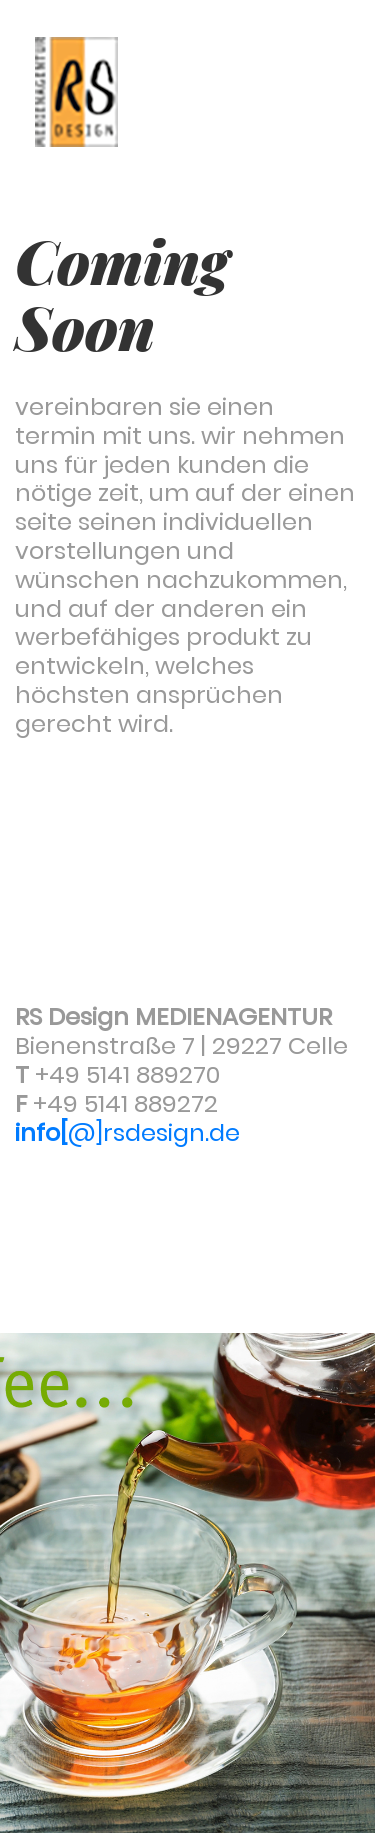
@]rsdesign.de (127, 1132)
